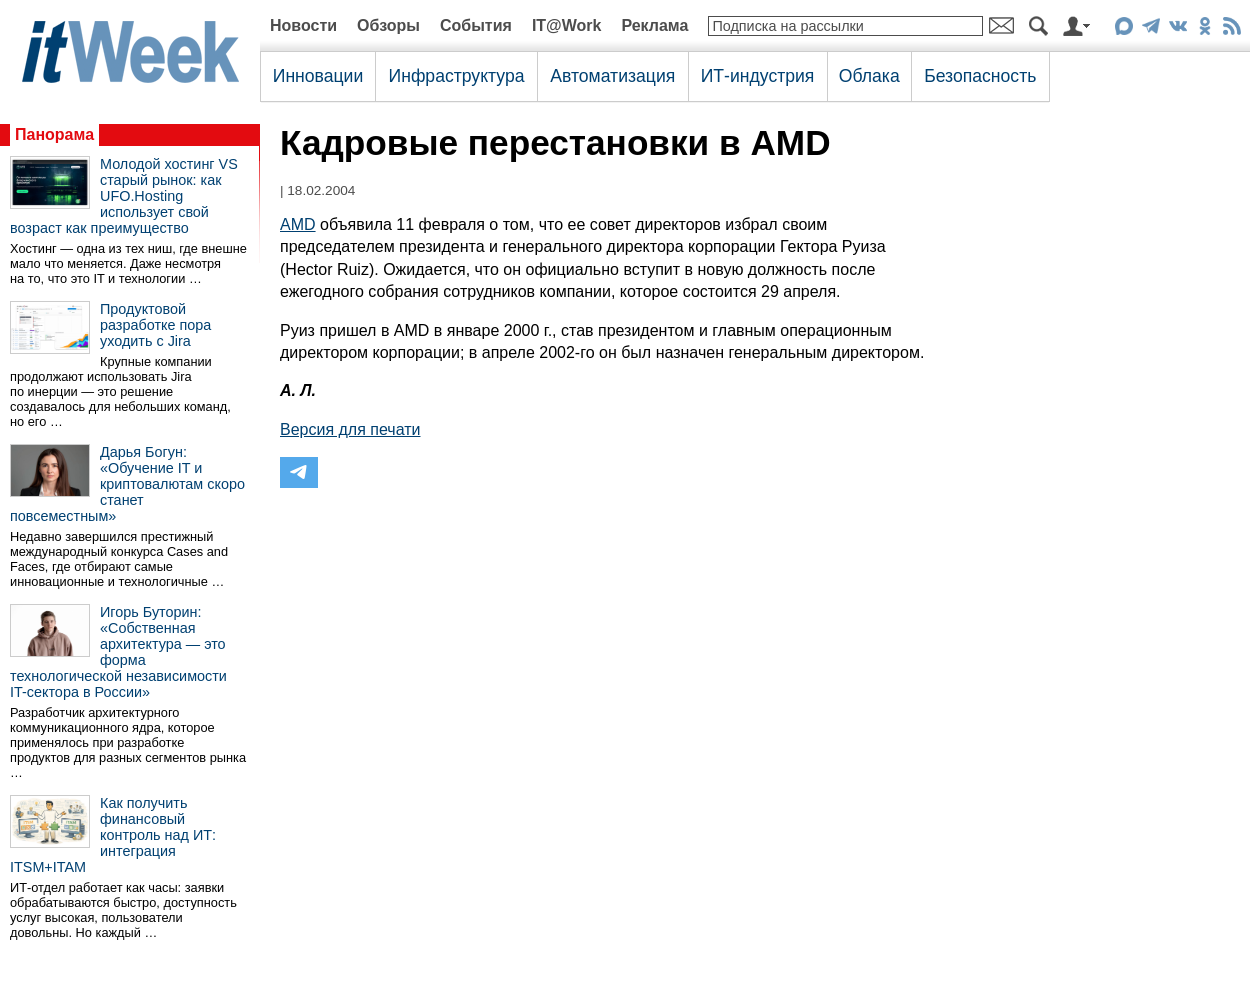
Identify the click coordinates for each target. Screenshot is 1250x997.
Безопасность (980, 76)
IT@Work (567, 25)
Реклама (654, 25)
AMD (298, 224)
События (476, 25)
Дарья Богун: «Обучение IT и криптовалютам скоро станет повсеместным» (127, 484)
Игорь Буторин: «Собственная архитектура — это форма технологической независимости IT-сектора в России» (118, 652)
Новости (303, 25)
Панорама (54, 134)
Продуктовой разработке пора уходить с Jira (155, 325)
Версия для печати (350, 429)
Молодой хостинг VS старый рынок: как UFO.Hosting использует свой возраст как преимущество (124, 196)
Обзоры (388, 25)
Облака (869, 76)
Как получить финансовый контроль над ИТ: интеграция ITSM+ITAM (113, 835)
